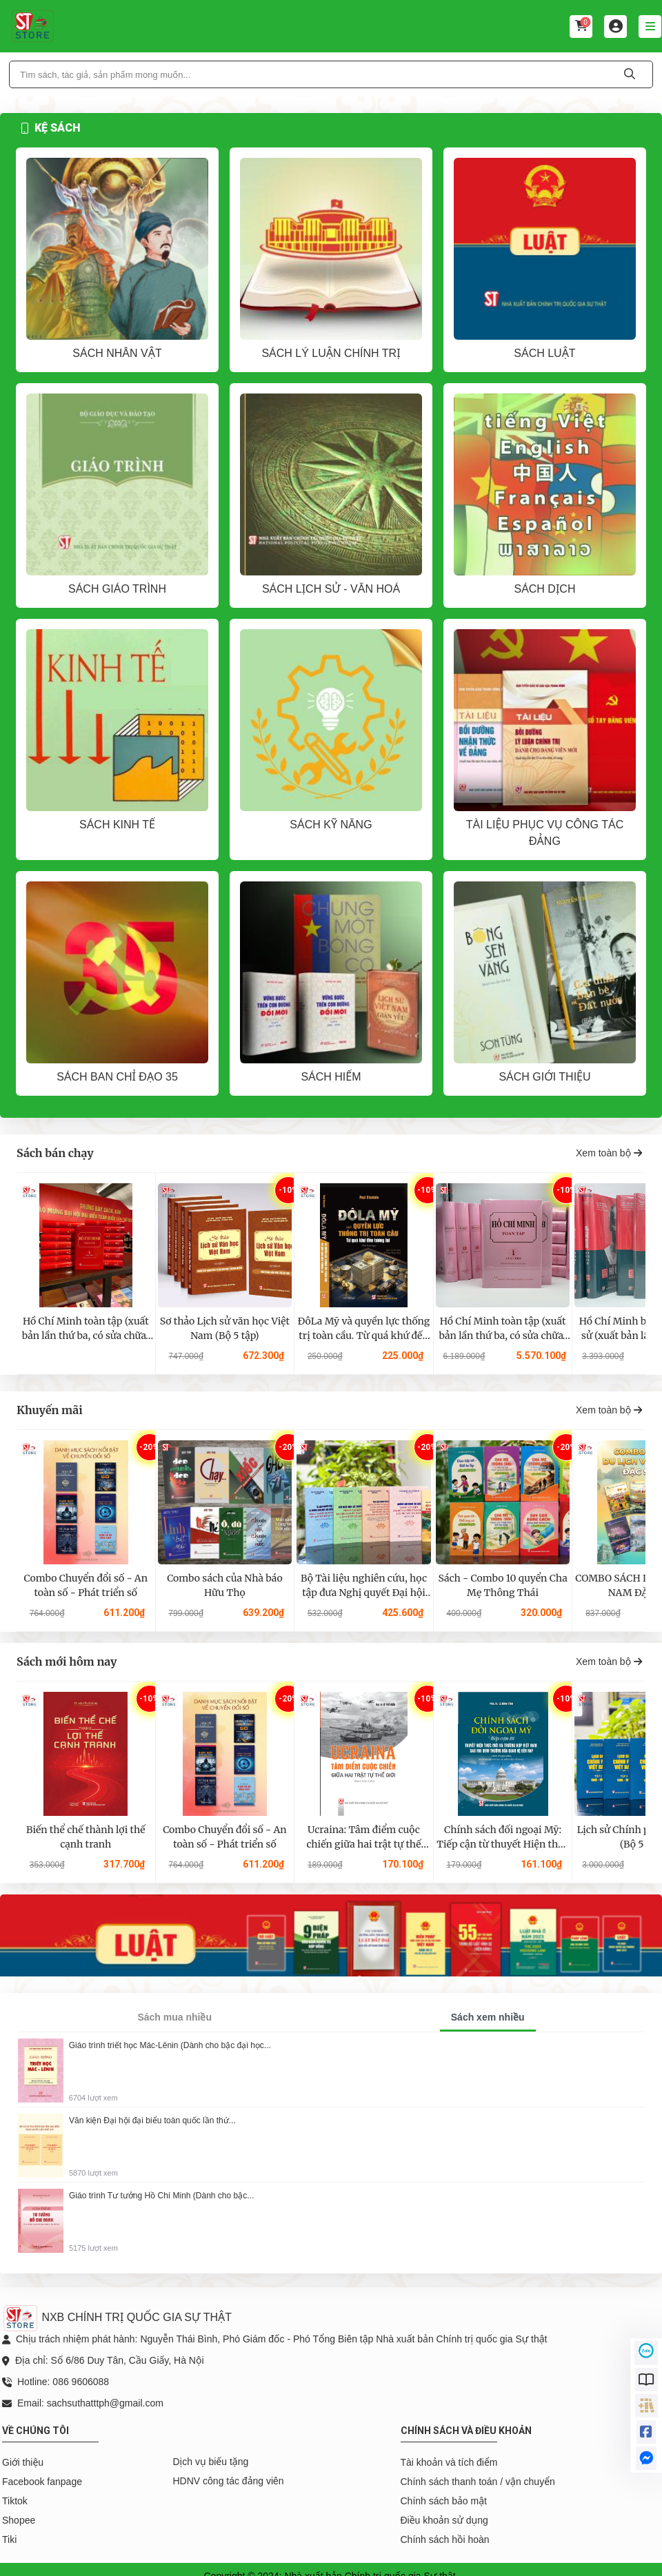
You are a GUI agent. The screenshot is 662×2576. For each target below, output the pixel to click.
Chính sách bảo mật (444, 2500)
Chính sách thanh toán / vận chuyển (478, 2481)
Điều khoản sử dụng (444, 2520)
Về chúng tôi (35, 2430)
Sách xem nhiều (488, 2017)
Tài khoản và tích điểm (449, 2462)
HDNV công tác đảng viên (228, 2480)
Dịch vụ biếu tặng (211, 2461)
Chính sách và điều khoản (466, 2430)
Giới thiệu (22, 2462)
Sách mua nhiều (174, 2017)
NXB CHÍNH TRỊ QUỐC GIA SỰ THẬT (117, 2317)
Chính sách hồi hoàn (445, 2539)
